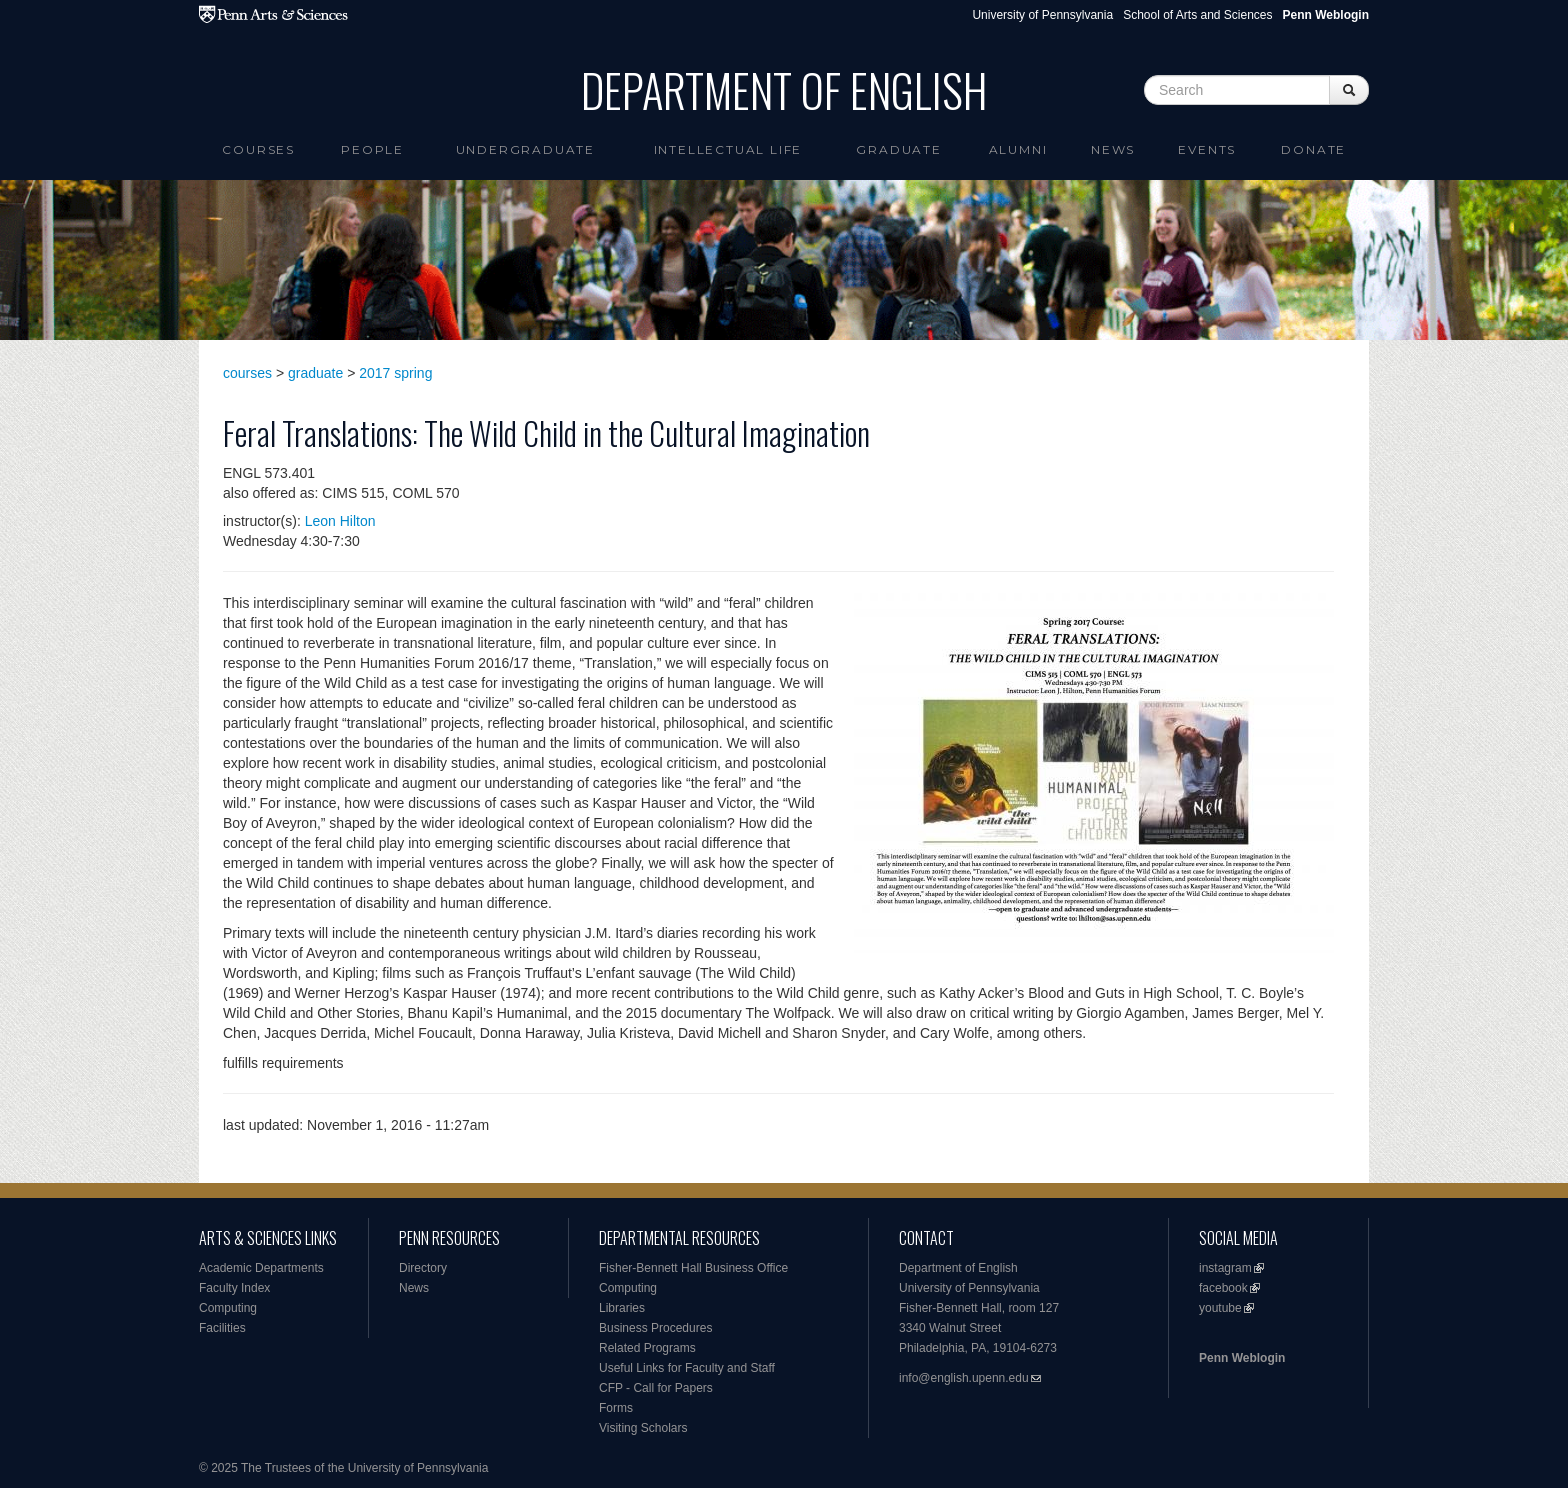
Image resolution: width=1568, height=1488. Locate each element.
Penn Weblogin (1242, 1358)
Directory (423, 1268)
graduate (315, 373)
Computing (228, 1308)
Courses (258, 149)
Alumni (1018, 149)
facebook (1223, 1288)
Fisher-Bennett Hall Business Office (693, 1268)
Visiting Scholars (643, 1428)
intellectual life (728, 149)
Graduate (898, 149)
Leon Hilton (340, 521)
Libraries (622, 1308)
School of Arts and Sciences (1197, 15)
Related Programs (647, 1348)
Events (1207, 149)
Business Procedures (655, 1328)
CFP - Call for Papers (656, 1388)
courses (247, 373)
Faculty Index (234, 1288)
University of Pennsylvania (1042, 15)
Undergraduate (525, 149)
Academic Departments (261, 1268)
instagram (1225, 1268)
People (372, 149)
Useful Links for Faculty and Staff (687, 1368)
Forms (616, 1408)
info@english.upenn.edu (964, 1378)
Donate (1313, 149)
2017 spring (395, 373)
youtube (1220, 1308)
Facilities (222, 1328)
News (1113, 149)
